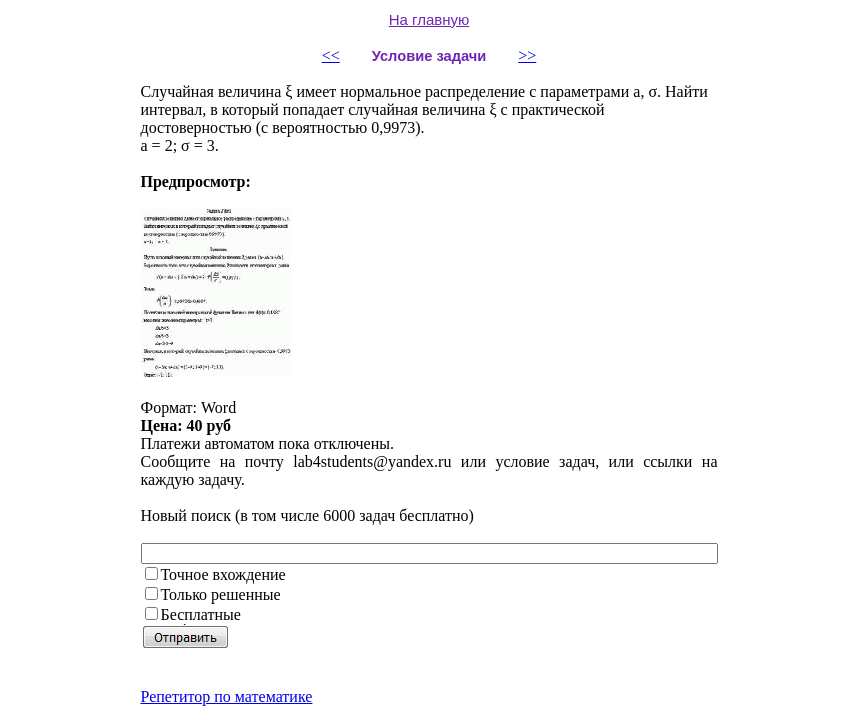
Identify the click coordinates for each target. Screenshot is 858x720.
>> (527, 55)
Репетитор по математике (227, 696)
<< (331, 55)
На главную (429, 19)
